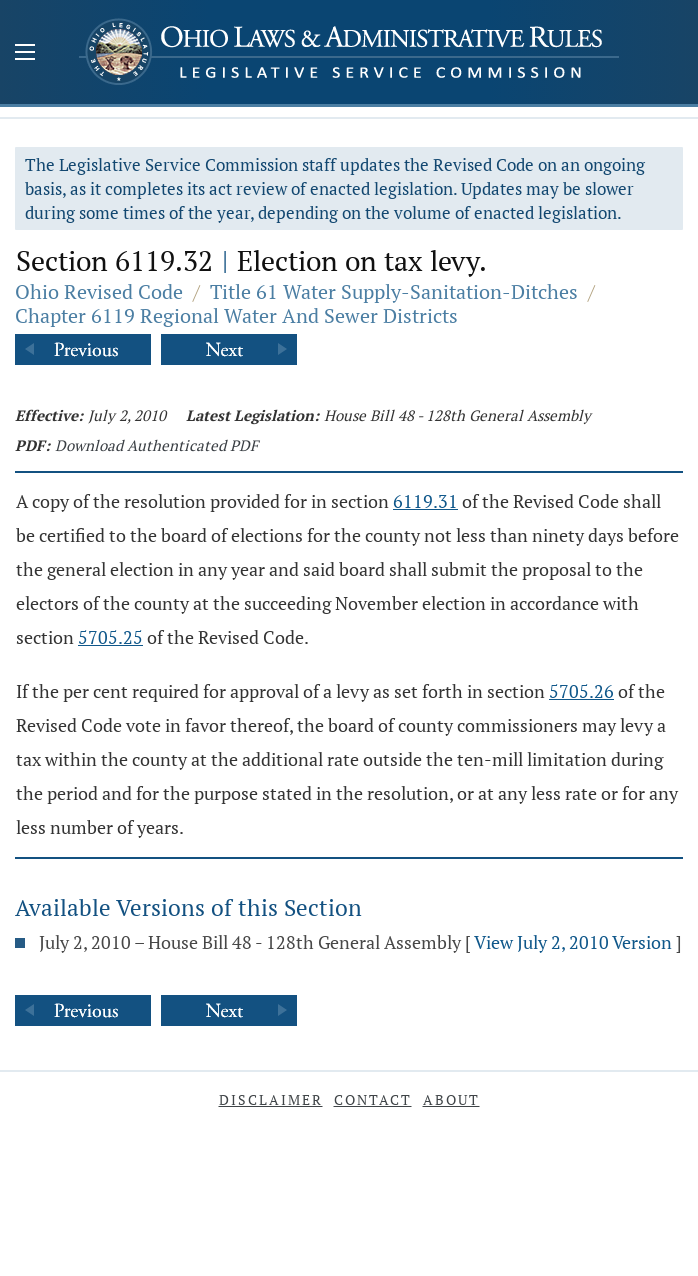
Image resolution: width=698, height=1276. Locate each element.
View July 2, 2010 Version (573, 942)
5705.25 (110, 637)
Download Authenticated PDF (156, 445)
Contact (373, 1099)
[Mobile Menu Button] (25, 54)
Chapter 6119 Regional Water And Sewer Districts (236, 315)
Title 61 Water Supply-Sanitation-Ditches (394, 291)
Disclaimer (271, 1099)
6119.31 (425, 501)
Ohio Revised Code (99, 291)
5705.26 (581, 691)
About (451, 1099)
